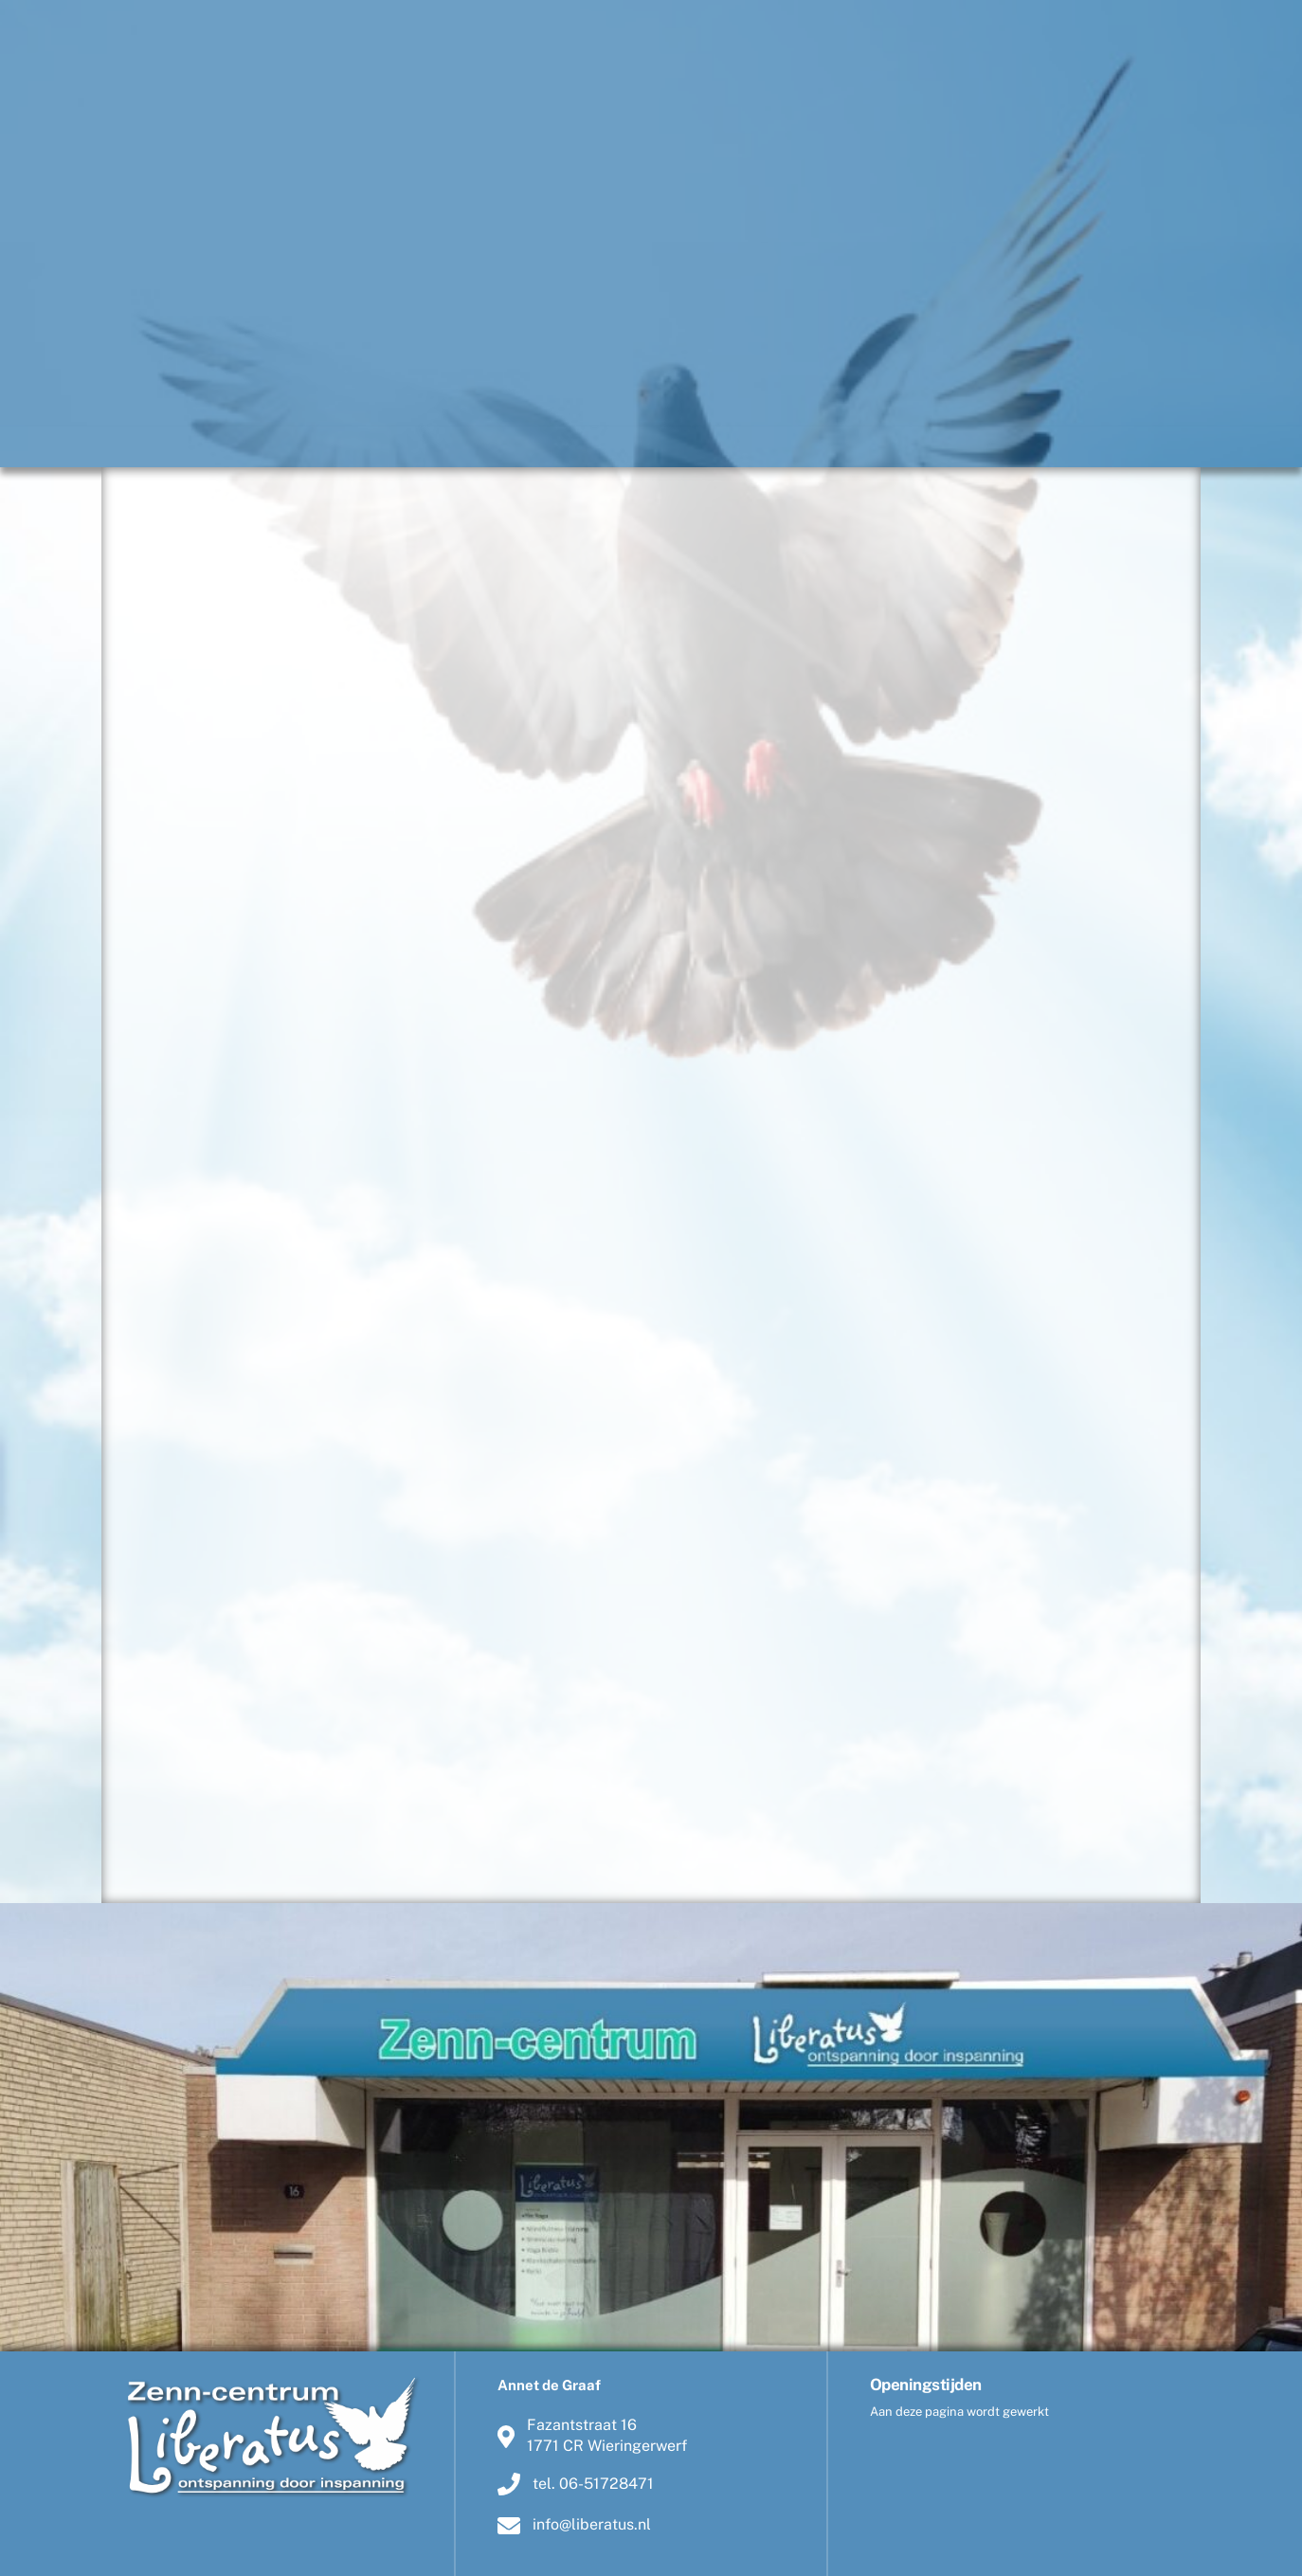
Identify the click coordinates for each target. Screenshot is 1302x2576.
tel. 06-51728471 (575, 2484)
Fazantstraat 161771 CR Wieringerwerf (592, 2435)
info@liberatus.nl (574, 2525)
